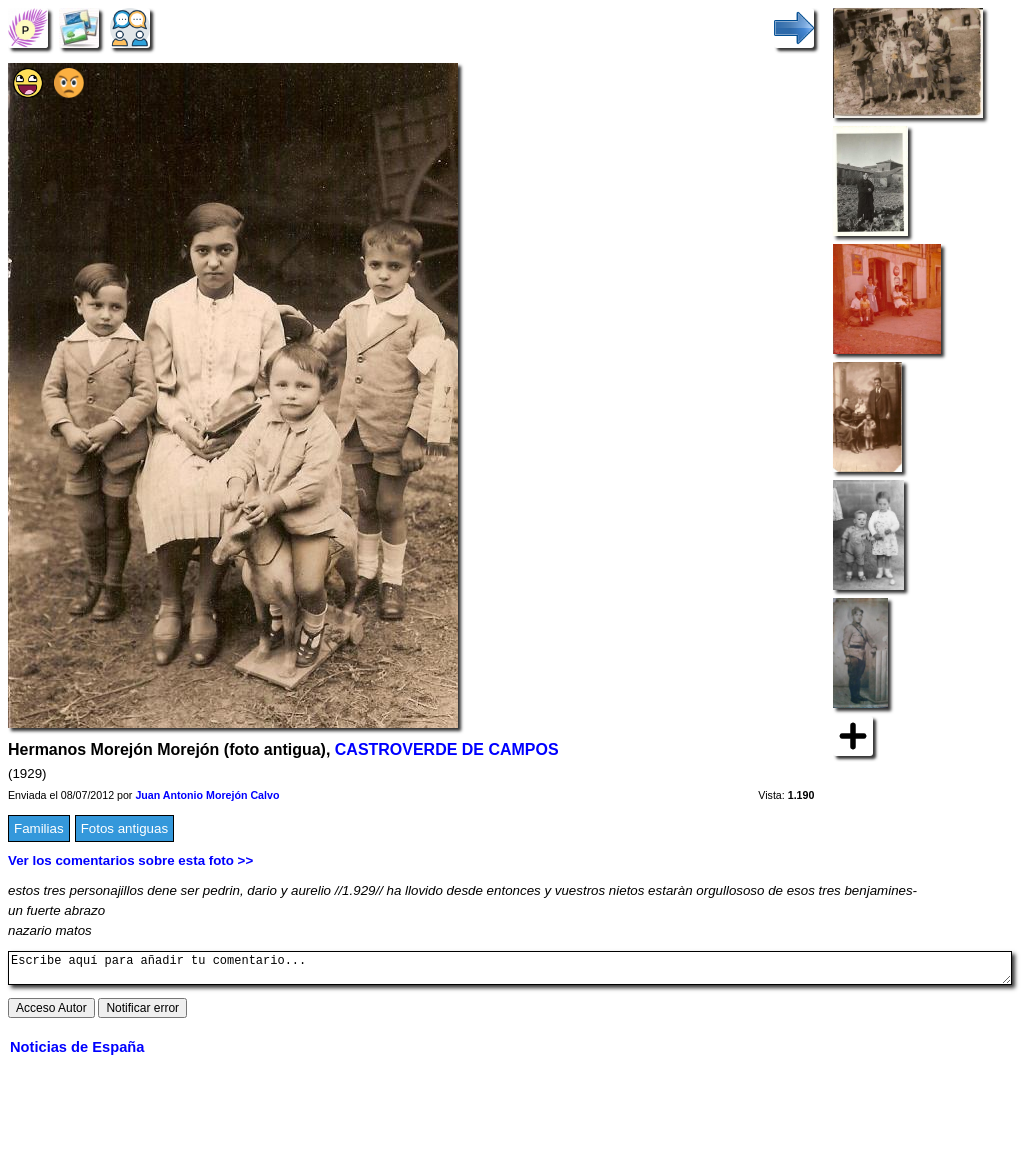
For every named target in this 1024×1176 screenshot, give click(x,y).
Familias (39, 828)
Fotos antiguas (124, 828)
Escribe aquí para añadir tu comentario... (510, 971)
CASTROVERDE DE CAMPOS (447, 749)
